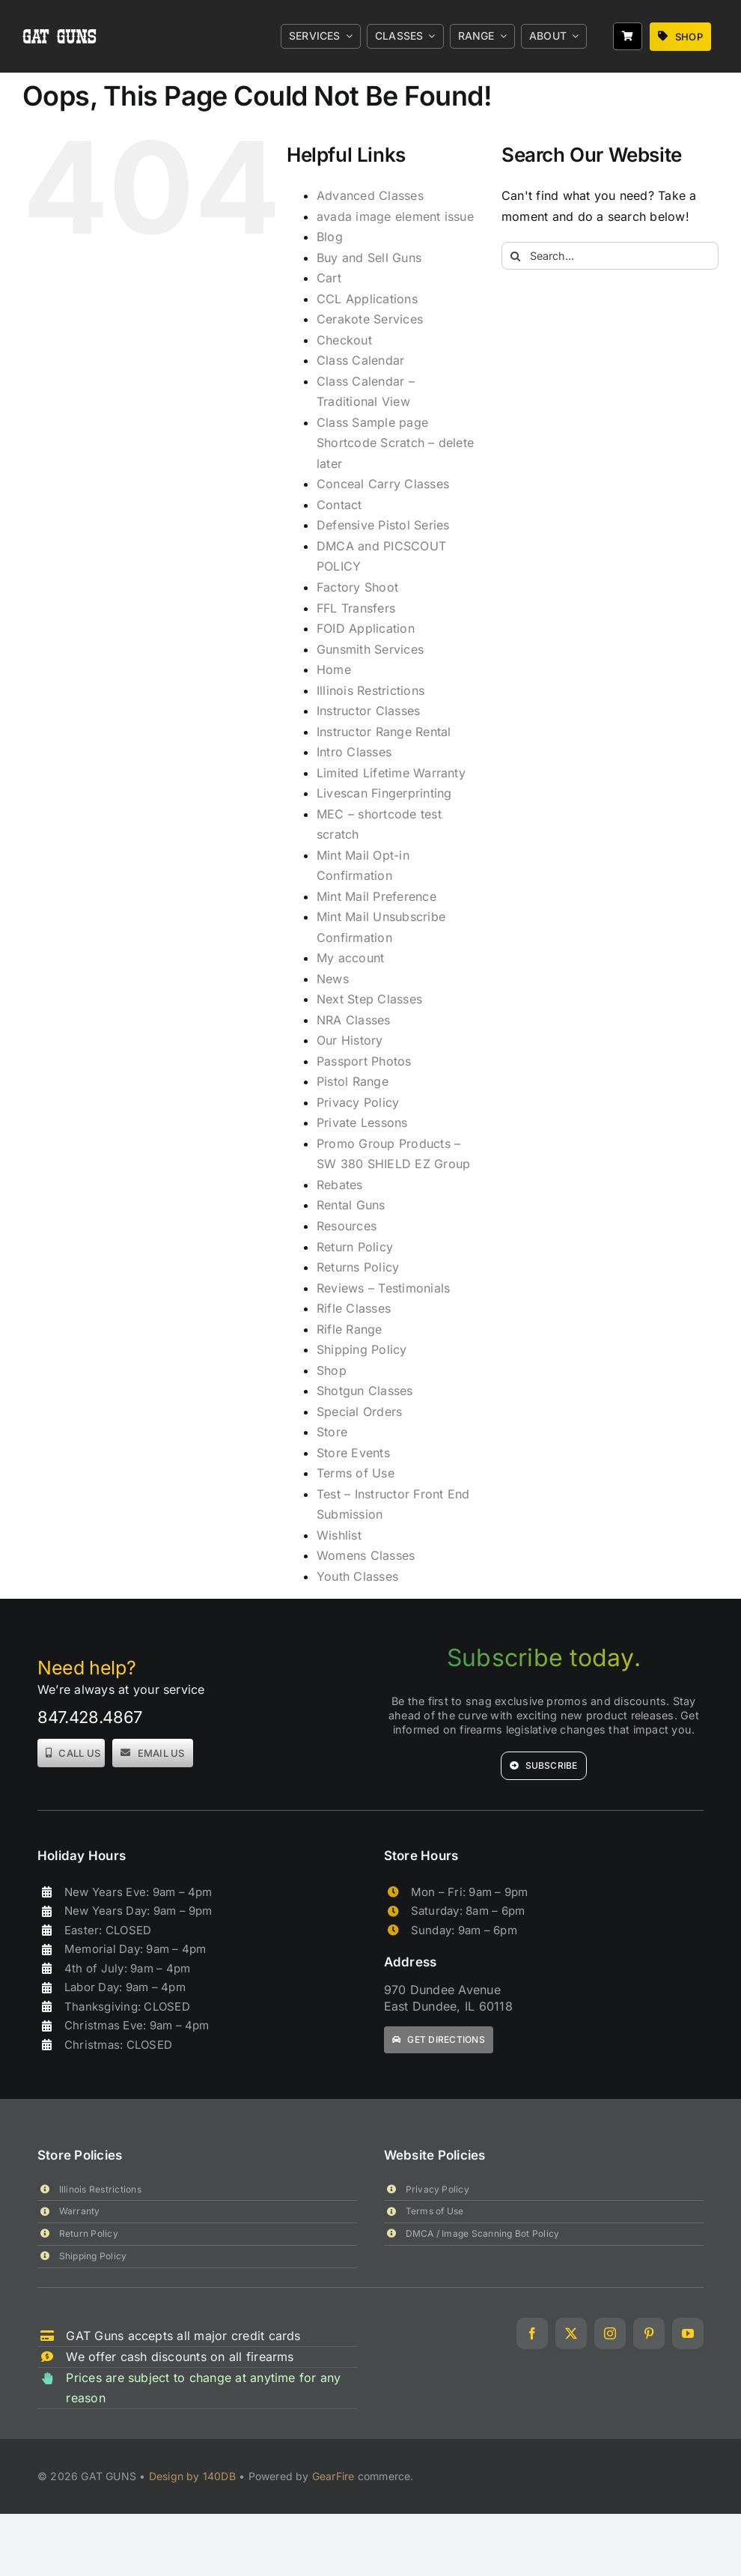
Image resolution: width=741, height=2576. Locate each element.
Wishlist (339, 1535)
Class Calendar (360, 360)
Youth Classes (357, 1576)
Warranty (79, 2211)
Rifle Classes (354, 1308)
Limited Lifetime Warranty (391, 772)
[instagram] (610, 2333)
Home (334, 669)
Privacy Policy (358, 1102)
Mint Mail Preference (376, 896)
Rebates (340, 1184)
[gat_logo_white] (60, 13)
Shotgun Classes (365, 1390)
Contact (339, 504)
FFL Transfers (356, 608)
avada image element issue (395, 216)
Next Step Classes (369, 998)
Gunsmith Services (370, 649)
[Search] (515, 256)
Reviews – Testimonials (383, 1288)
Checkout (344, 339)
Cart (329, 277)
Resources (346, 1225)
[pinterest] (649, 2333)
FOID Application (366, 628)
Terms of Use (355, 1472)
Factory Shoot (357, 587)
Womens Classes (366, 1555)
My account (350, 957)
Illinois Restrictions (370, 690)
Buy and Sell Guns (369, 257)
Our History (350, 1040)
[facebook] (532, 2333)
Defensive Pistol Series (383, 524)
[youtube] (688, 2333)
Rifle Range (349, 1329)
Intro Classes (354, 751)
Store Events (353, 1452)
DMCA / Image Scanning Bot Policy (483, 2233)
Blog (330, 236)
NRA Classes (354, 1019)
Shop (332, 1370)
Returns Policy (358, 1267)
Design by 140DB (192, 2476)
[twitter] (571, 2333)
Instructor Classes (368, 710)
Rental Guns (351, 1204)
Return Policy (355, 1246)
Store (332, 1431)
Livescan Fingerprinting (384, 793)
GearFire (333, 2476)
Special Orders (359, 1411)
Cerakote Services (370, 319)
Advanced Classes (370, 195)
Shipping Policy (362, 1349)
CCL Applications (367, 298)
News (333, 978)
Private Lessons (362, 1122)
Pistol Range (352, 1081)
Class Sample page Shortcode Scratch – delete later (395, 443)
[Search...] (610, 256)
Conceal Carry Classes (383, 483)
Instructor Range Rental (384, 731)
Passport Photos (364, 1061)
